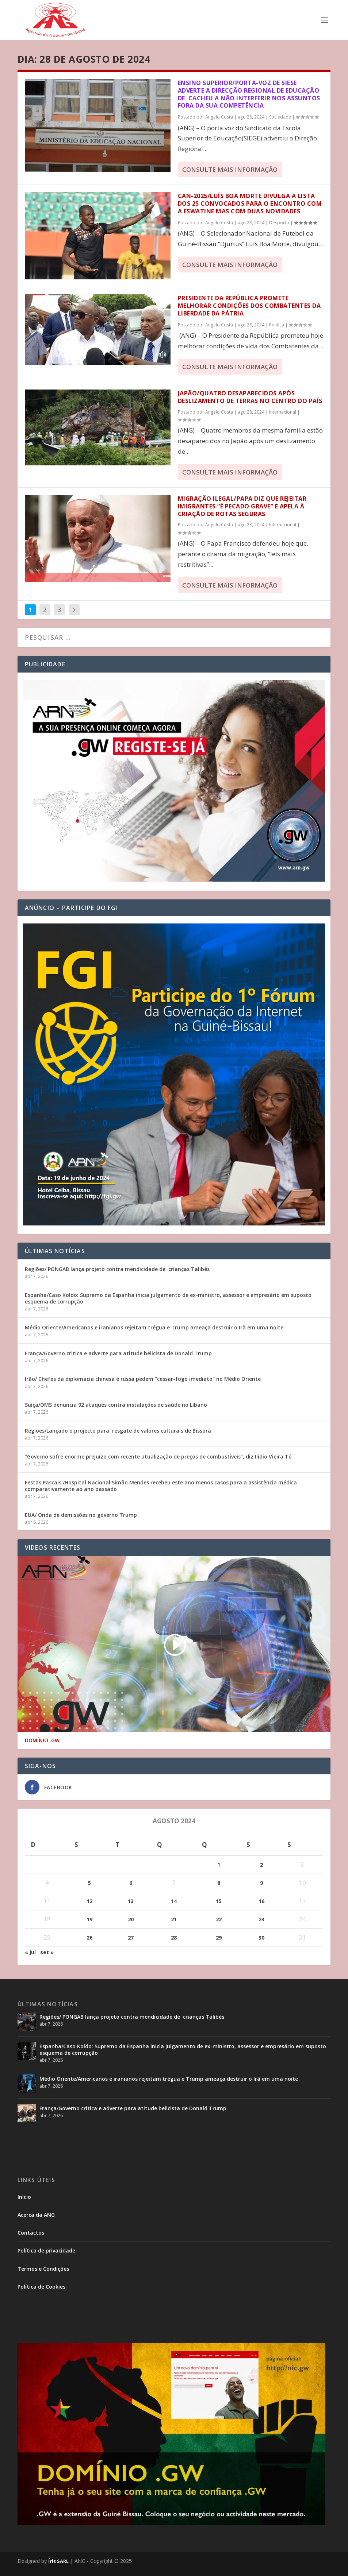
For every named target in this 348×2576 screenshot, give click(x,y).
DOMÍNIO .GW (42, 1740)
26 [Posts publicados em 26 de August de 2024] (89, 1937)
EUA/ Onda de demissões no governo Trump (81, 1514)
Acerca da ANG (36, 2214)
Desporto (279, 223)
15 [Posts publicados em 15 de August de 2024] (219, 1901)
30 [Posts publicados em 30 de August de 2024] (261, 1937)
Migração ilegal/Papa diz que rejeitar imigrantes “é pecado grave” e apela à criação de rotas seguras (242, 506)
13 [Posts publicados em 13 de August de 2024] (131, 1901)
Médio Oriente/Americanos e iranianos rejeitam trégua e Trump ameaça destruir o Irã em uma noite (154, 1327)
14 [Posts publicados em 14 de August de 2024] (174, 1901)
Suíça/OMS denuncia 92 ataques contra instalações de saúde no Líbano (116, 1404)
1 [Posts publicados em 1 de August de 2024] (218, 1864)
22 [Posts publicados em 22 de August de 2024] (219, 1919)
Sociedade (280, 117)
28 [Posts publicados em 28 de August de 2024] (174, 1937)
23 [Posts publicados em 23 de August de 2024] (261, 1919)
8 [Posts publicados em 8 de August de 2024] (218, 1882)
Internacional (282, 412)
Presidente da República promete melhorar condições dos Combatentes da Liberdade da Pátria (249, 305)
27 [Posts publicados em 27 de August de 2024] (131, 1937)
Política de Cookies (41, 2286)
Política (276, 325)
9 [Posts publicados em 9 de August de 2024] (261, 1882)
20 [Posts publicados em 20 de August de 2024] (131, 1919)
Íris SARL (58, 2561)
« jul (30, 1952)
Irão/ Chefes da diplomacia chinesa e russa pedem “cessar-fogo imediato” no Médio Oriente (143, 1378)
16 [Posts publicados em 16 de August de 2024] (261, 1901)
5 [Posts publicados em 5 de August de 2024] (89, 1882)
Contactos (31, 2232)
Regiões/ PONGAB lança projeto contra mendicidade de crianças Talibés (117, 1269)
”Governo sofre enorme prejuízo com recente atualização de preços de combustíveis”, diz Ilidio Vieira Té (158, 1456)
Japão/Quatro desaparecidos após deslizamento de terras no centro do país (250, 397)
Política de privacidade (46, 2250)
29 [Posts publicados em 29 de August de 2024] (219, 1937)
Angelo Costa (219, 117)
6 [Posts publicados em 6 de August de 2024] (130, 1882)
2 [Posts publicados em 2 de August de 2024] (261, 1864)
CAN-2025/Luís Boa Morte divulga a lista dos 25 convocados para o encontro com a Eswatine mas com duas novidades (250, 203)
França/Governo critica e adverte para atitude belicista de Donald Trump (118, 1353)
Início (24, 2196)
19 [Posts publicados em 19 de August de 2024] (89, 1919)
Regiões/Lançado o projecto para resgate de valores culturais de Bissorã (118, 1430)
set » (47, 1952)
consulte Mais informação (230, 169)
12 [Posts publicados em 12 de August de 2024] (89, 1901)
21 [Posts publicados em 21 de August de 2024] (174, 1919)
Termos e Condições (43, 2268)
